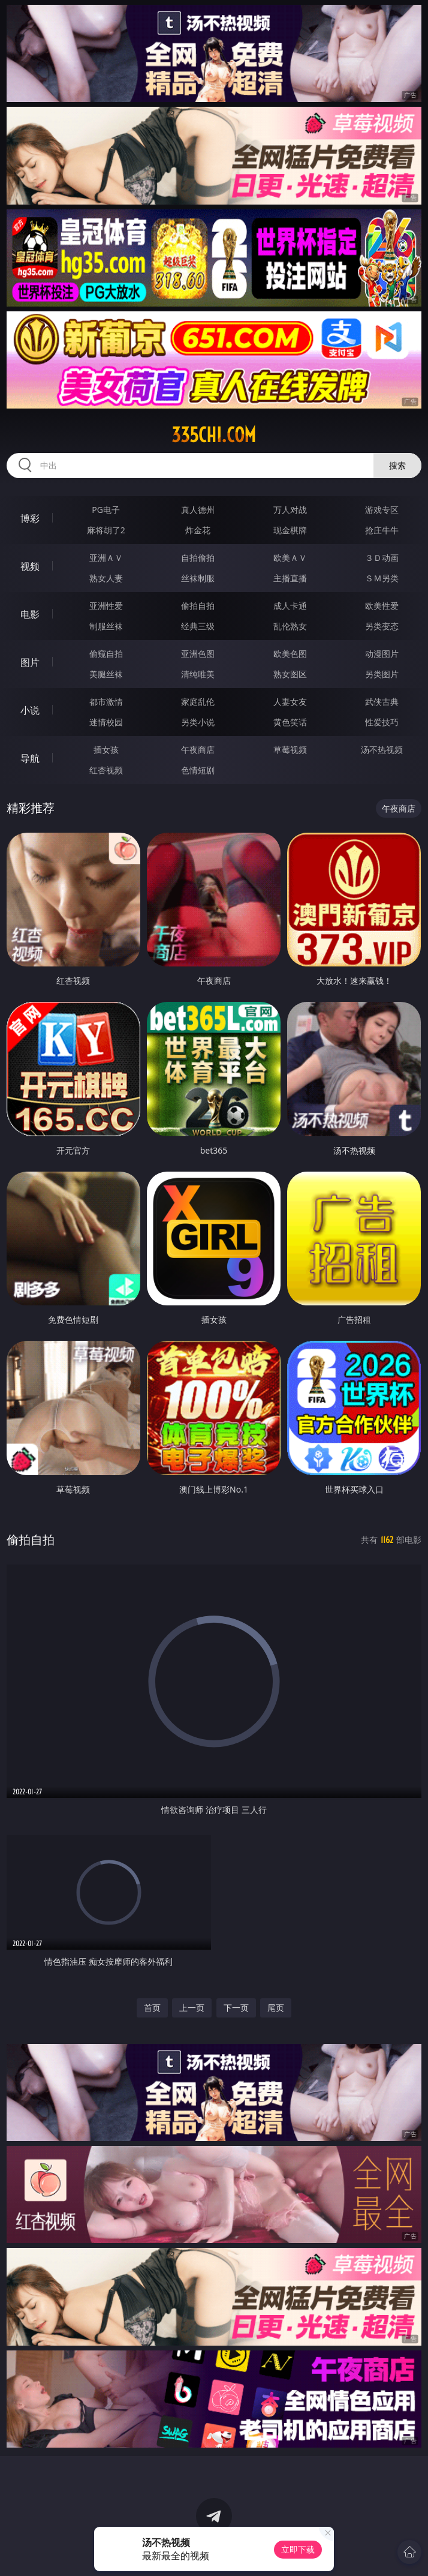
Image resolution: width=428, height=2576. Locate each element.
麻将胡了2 (106, 530)
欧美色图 (290, 653)
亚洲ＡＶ (106, 557)
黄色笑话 (290, 722)
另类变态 (382, 626)
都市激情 (106, 701)
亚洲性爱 (106, 605)
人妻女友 (290, 701)
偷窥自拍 (106, 653)
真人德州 (198, 509)
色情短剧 (198, 770)
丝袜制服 (198, 578)
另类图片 (382, 674)
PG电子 (106, 509)
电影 (30, 614)
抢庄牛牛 (382, 530)
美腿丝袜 (106, 674)
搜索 (397, 465)
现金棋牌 (290, 530)
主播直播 (290, 578)
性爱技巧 (382, 722)
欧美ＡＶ (290, 557)
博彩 (30, 518)
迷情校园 (106, 722)
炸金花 (197, 530)
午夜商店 (198, 749)
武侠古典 (382, 701)
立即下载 (298, 2549)
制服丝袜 (106, 626)
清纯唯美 (198, 674)
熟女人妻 (106, 578)
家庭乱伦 (198, 701)
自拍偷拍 (198, 557)
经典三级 (198, 626)
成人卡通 (290, 605)
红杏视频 (106, 770)
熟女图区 (290, 674)
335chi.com (213, 435)
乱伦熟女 (290, 626)
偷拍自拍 (198, 605)
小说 (30, 710)
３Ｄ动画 (382, 557)
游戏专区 (382, 509)
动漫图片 (382, 653)
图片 (30, 662)
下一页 (236, 2007)
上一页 (191, 2007)
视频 (30, 566)
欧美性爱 (382, 605)
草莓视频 (290, 749)
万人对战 (290, 509)
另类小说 (198, 722)
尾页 (275, 2007)
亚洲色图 (198, 653)
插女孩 (106, 749)
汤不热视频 (382, 749)
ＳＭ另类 (382, 578)
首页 (152, 2007)
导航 (30, 758)
